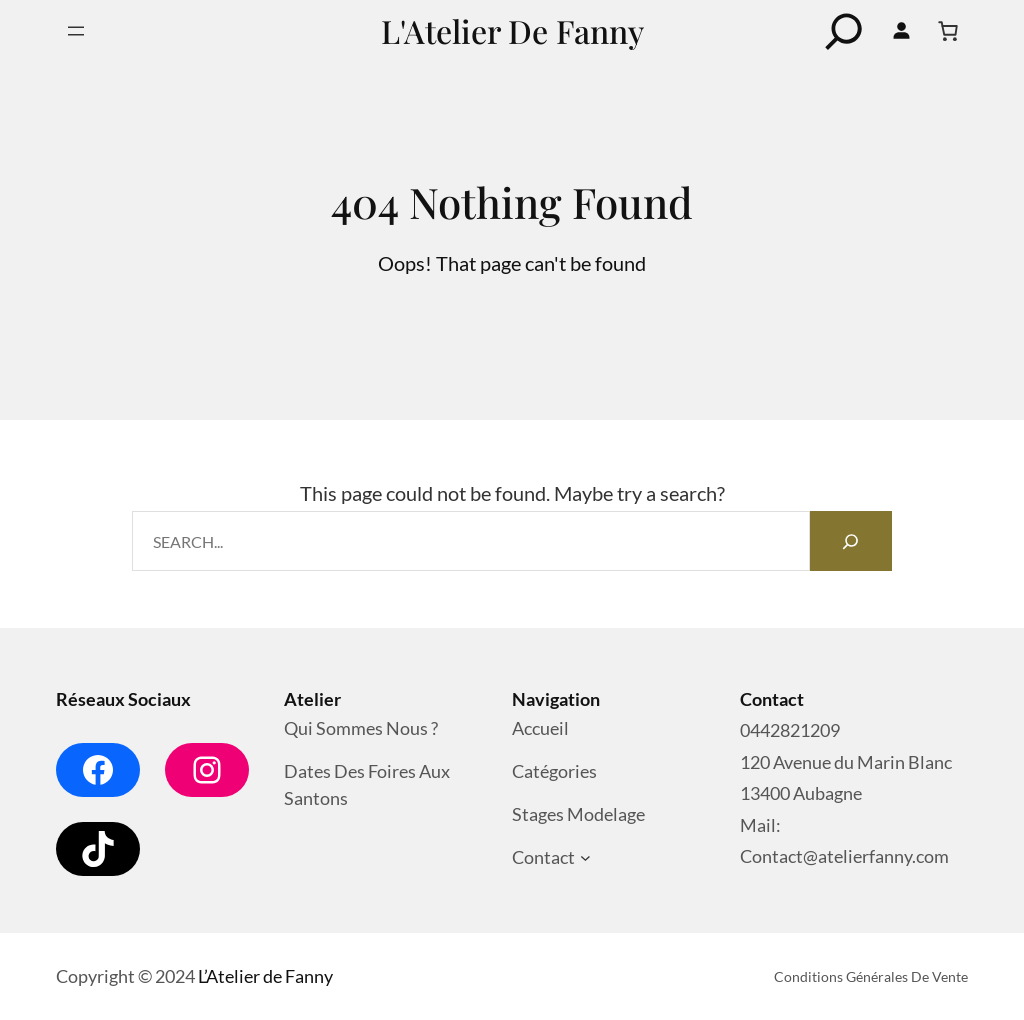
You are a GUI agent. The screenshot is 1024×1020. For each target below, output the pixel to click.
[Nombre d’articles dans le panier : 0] (948, 31)
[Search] (851, 541)
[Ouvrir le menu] (76, 31)
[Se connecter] (901, 31)
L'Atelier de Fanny (512, 30)
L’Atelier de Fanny (265, 976)
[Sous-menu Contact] (585, 858)
